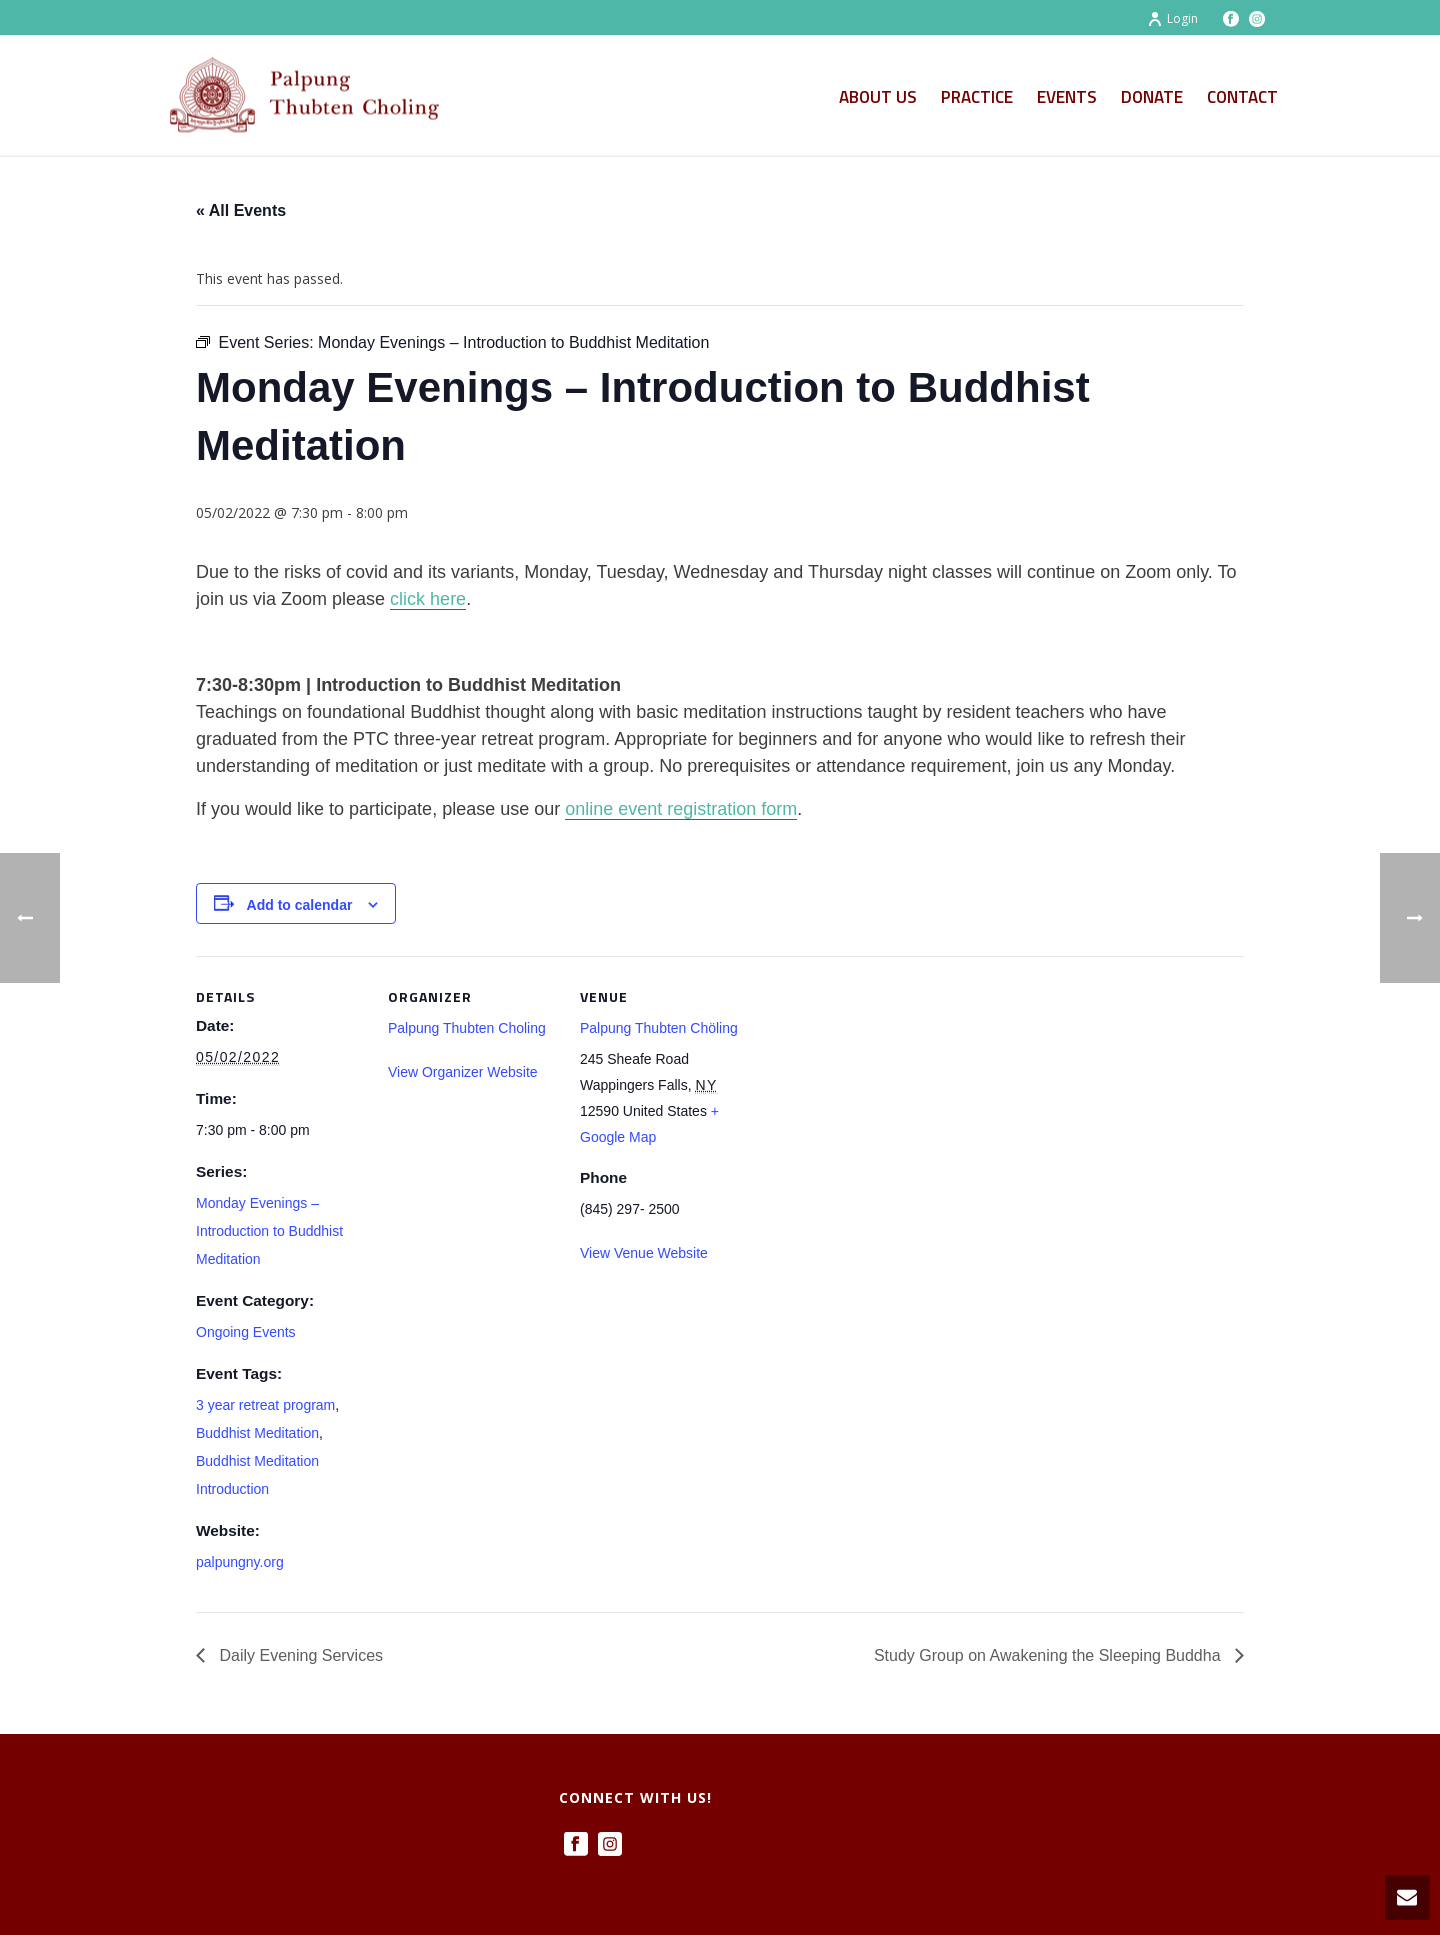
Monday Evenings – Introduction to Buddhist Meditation (269, 1231)
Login (1172, 18)
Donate (1152, 97)
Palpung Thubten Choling (467, 1028)
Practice (977, 97)
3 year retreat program (265, 1405)
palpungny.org (240, 1562)
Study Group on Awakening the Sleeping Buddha (1049, 1655)
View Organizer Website (463, 1072)
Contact (1242, 97)
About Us (878, 97)
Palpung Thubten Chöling (659, 1028)
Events (1067, 97)
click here (428, 599)
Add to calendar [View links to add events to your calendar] (300, 905)
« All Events (241, 210)
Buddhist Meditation (257, 1433)
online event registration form (681, 809)
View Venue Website (644, 1253)
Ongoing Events (246, 1332)
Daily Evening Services (299, 1655)
